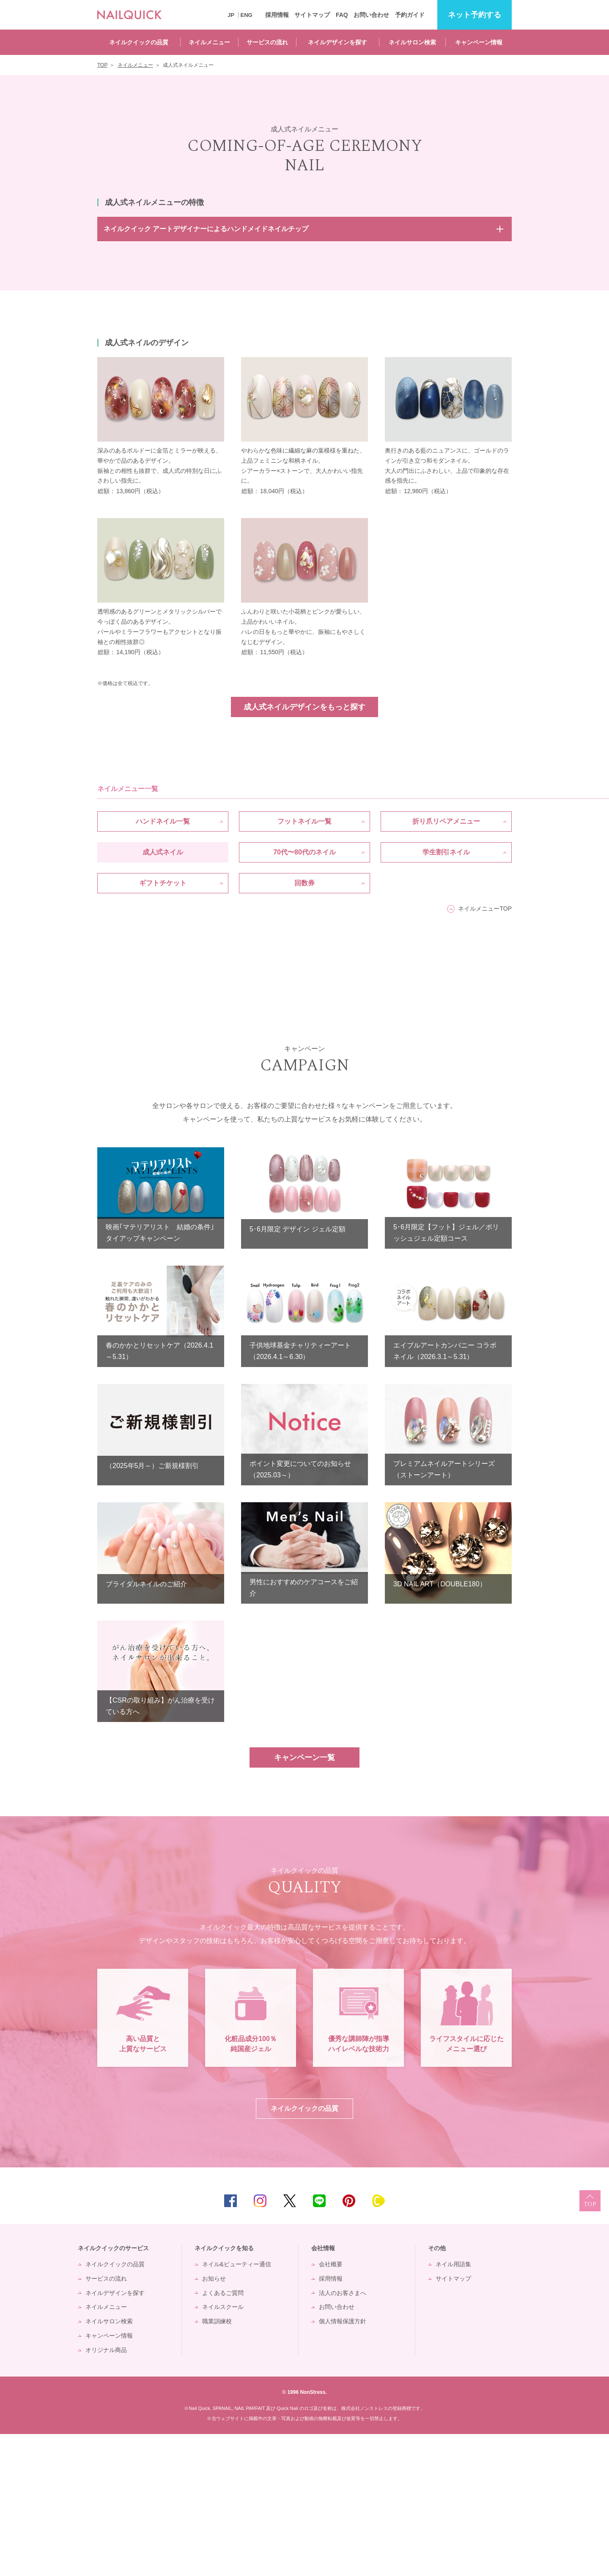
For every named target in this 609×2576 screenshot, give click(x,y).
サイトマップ (312, 14)
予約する (474, 15)
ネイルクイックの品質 (138, 42)
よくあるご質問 (223, 2434)
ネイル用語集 (453, 2406)
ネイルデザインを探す (337, 42)
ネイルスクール (223, 2449)
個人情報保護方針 (342, 2463)
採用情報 (277, 14)
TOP (590, 2342)
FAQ (342, 14)
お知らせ (214, 2420)
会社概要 (331, 2406)
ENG (246, 15)
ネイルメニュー (209, 42)
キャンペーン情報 (478, 42)
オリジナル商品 (106, 2492)
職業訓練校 (217, 2463)
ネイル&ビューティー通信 (236, 2406)
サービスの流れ (267, 42)
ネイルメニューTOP (485, 908)
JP (231, 15)
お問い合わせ (371, 14)
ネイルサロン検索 (412, 42)
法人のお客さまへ (342, 2434)
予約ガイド (410, 14)
